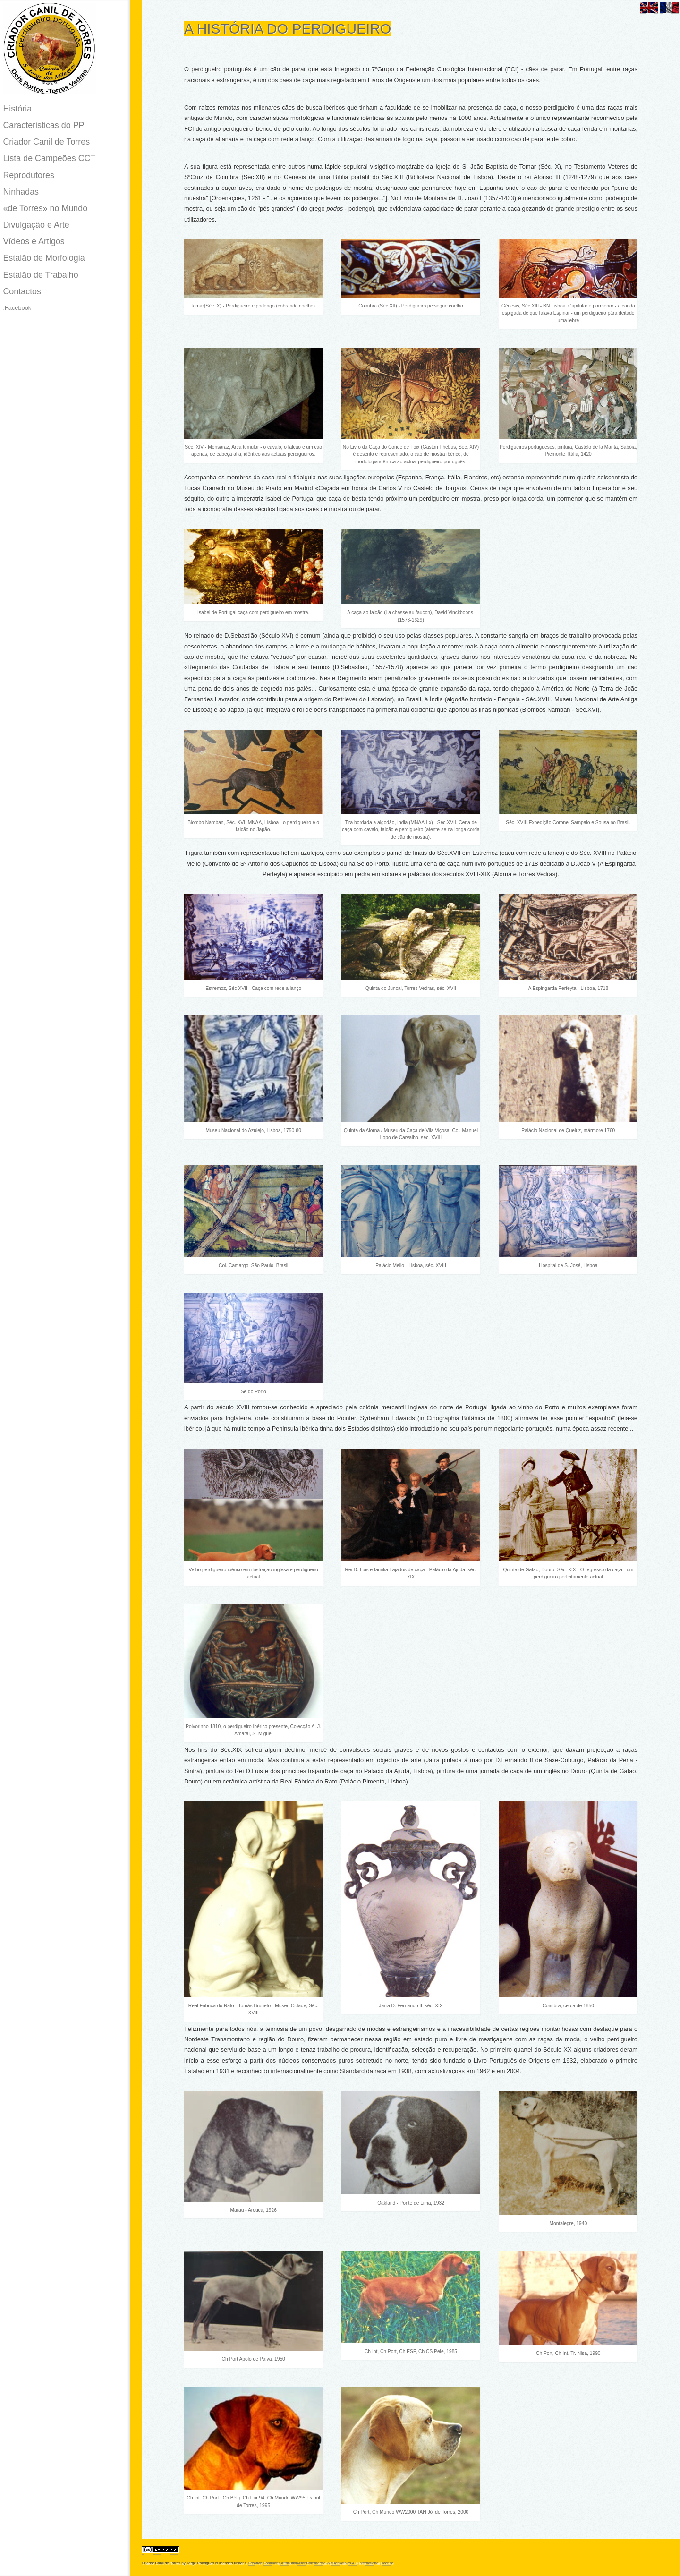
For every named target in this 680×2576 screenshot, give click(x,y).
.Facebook (17, 307)
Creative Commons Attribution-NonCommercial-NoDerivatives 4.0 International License (320, 2563)
